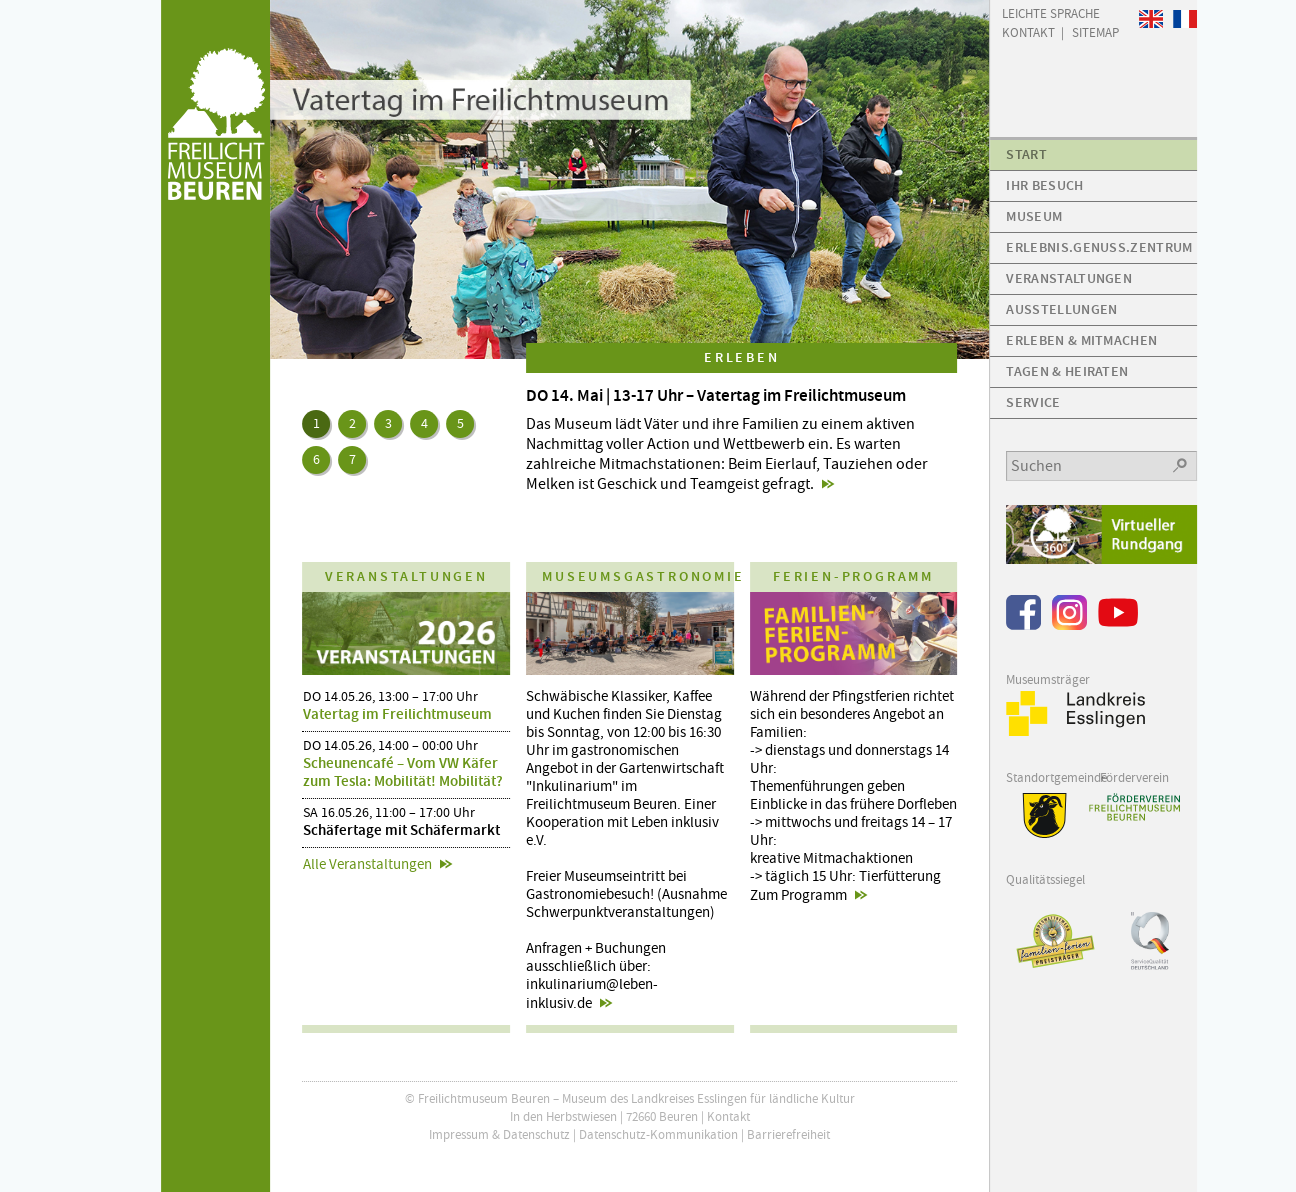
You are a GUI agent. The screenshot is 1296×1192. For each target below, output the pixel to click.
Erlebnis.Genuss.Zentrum (1099, 247)
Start (1026, 154)
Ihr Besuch (1044, 185)
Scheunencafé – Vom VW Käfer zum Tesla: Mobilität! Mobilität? (403, 772)
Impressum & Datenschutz (499, 1134)
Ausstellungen (1061, 309)
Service (1033, 402)
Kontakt (728, 1116)
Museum (1034, 216)
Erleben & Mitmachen (1081, 340)
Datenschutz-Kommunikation (658, 1134)
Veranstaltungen (1069, 278)
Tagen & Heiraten (1067, 371)
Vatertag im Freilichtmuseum (397, 714)
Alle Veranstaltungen (367, 864)
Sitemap (1095, 31)
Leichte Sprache (1051, 12)
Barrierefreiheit (788, 1134)
